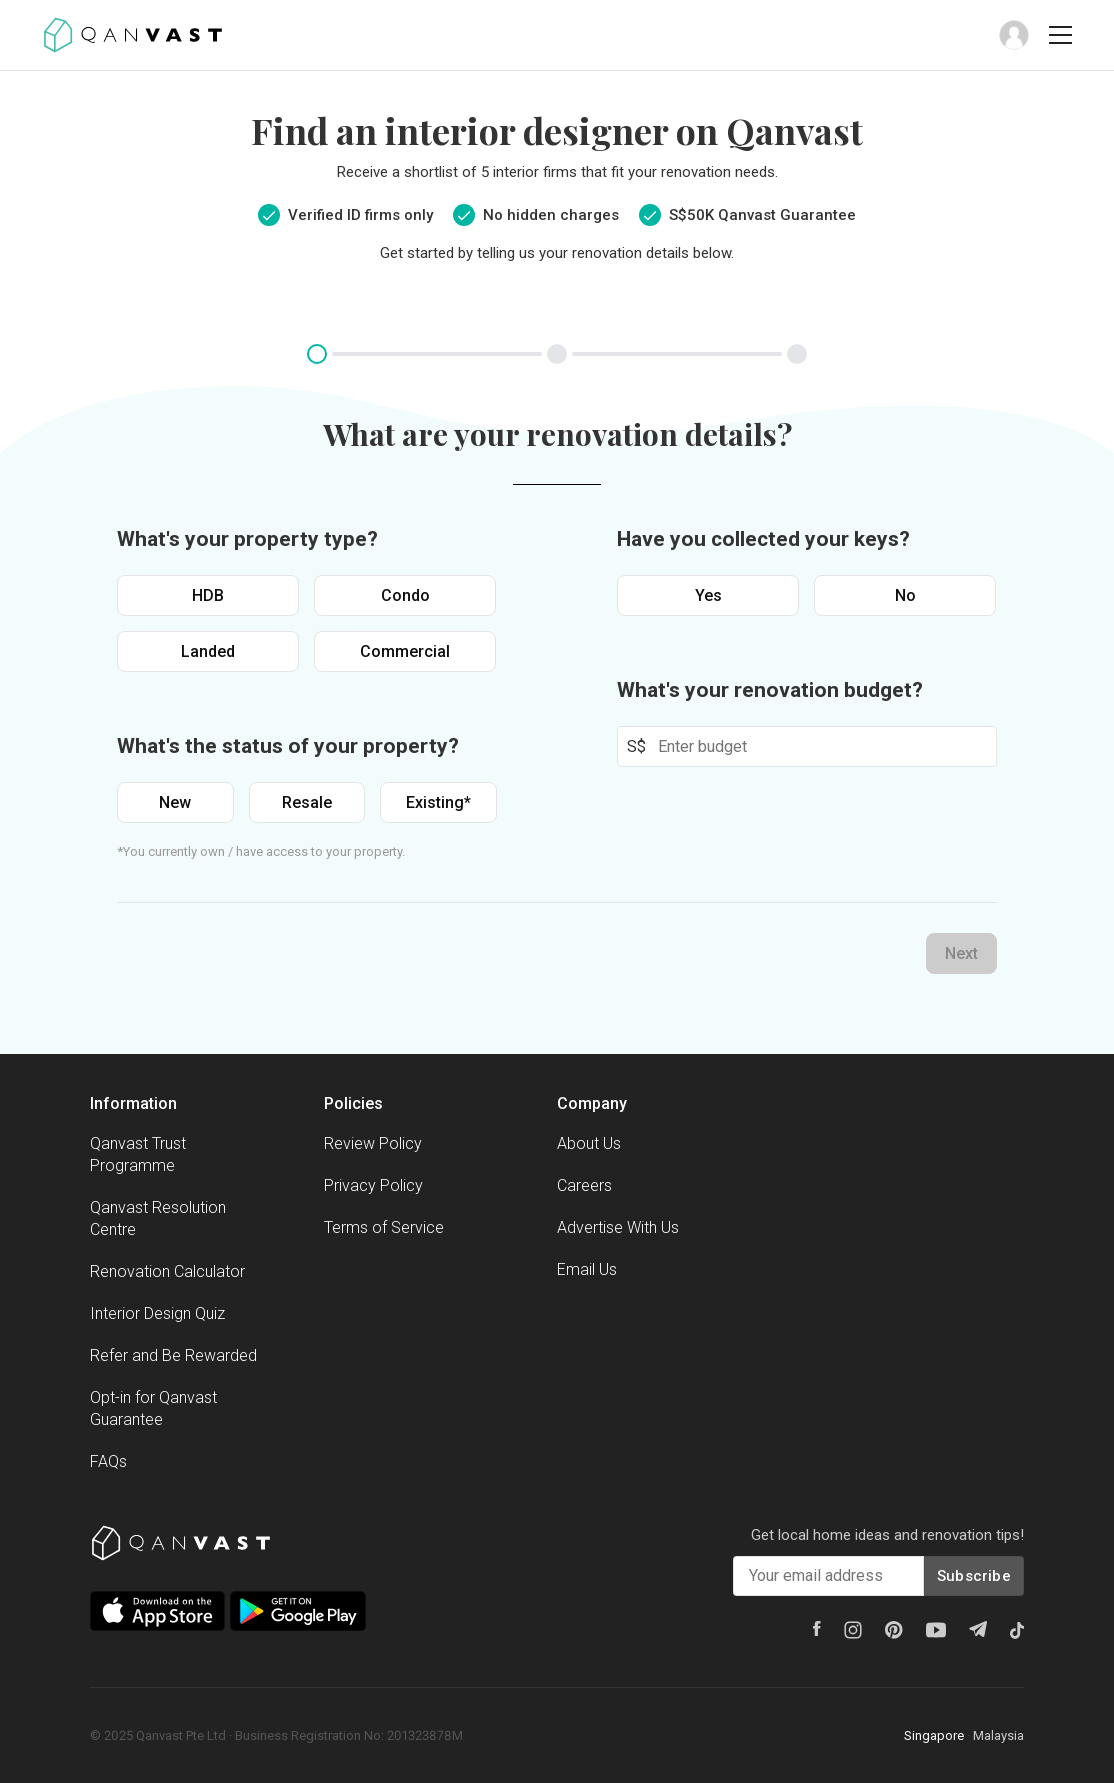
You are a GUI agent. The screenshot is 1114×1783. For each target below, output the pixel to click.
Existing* (438, 802)
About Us (589, 1143)
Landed (208, 651)
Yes (708, 595)
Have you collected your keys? (763, 539)
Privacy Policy (373, 1185)
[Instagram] (853, 1630)
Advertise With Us (618, 1227)
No (905, 595)
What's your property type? (247, 539)
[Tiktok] (1017, 1630)
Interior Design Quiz (157, 1313)
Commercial (405, 651)
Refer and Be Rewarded (173, 1355)
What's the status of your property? (288, 746)
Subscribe (974, 1576)
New (175, 802)
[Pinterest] (894, 1630)
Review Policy (373, 1143)
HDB (208, 595)
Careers (584, 1185)
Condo (405, 595)
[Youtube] (936, 1630)
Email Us (587, 1269)
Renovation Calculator (167, 1271)
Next (961, 953)
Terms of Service (384, 1227)
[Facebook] (817, 1628)
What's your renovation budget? (770, 690)
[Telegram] (978, 1629)
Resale (307, 802)
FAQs (108, 1461)
